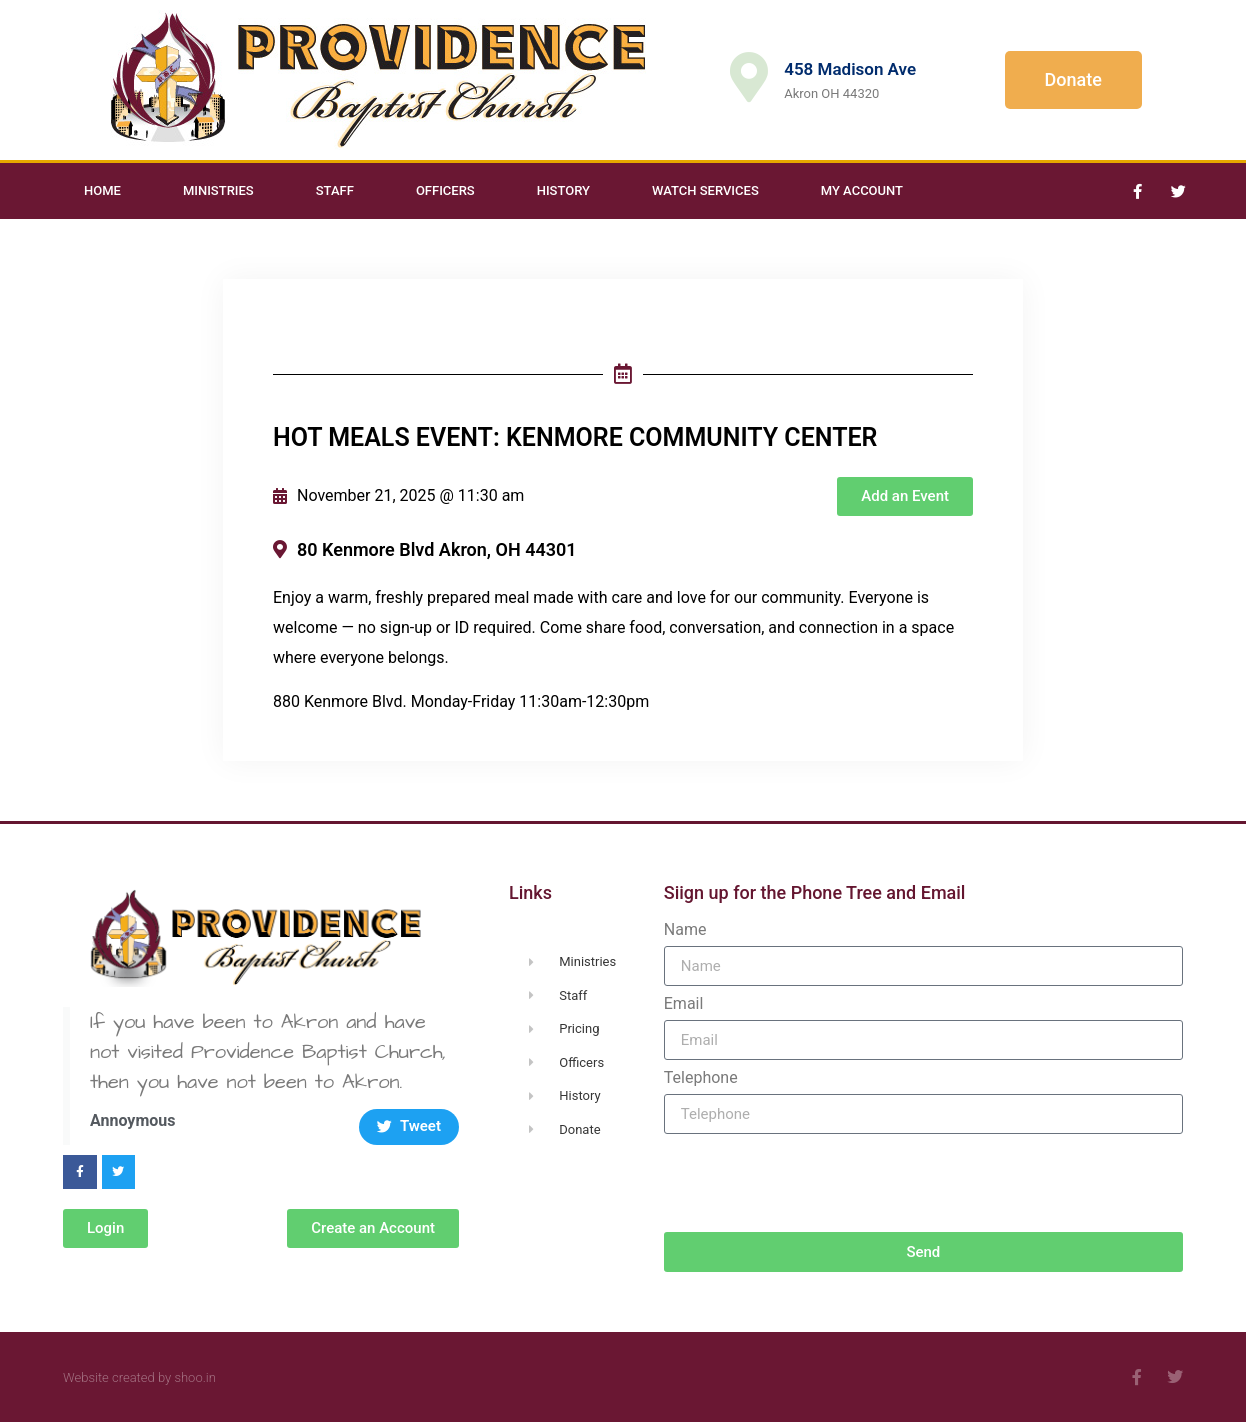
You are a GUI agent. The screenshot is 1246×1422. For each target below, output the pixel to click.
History (563, 190)
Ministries (218, 190)
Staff (335, 190)
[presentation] (816, 1183)
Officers (445, 190)
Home (102, 190)
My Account (862, 190)
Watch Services (705, 190)
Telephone (701, 1078)
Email (684, 1004)
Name (685, 930)
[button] (905, 496)
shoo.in (194, 1377)
